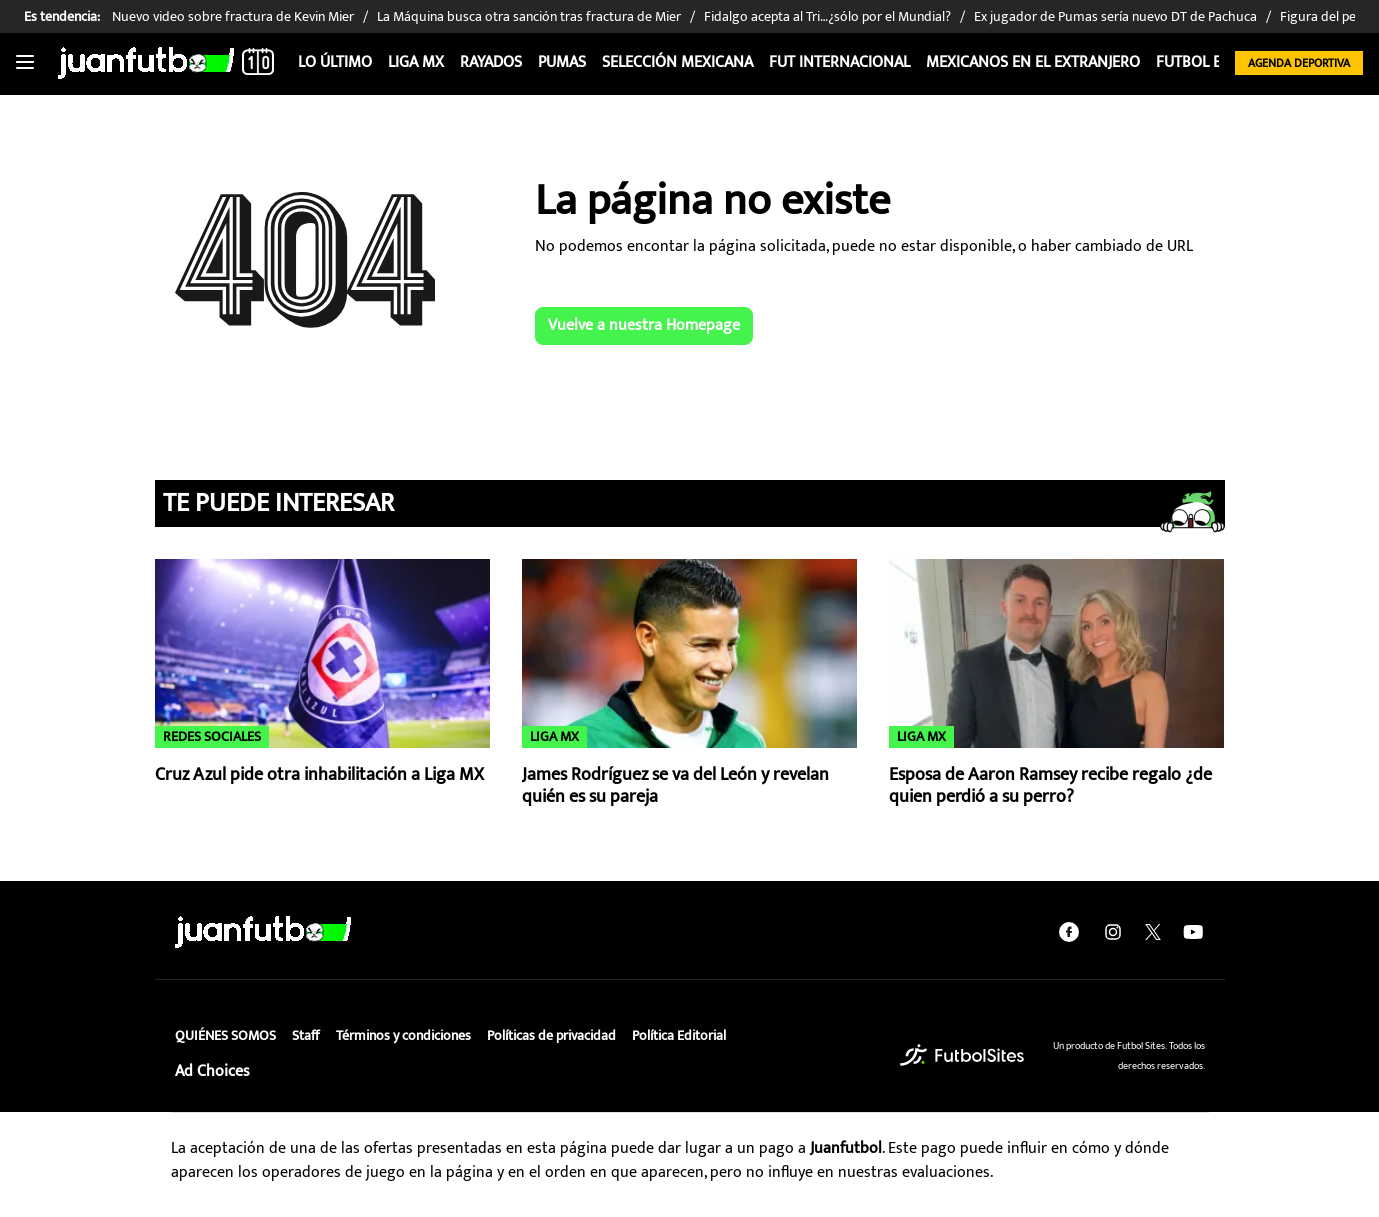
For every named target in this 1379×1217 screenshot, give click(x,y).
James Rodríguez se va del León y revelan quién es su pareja (675, 786)
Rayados (491, 62)
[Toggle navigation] (25, 63)
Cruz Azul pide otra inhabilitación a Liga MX (319, 775)
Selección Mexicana (677, 62)
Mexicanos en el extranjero (1033, 62)
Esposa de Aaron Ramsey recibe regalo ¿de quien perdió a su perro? (1050, 786)
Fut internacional (839, 62)
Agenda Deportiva (1299, 63)
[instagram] (1113, 932)
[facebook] (1069, 932)
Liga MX (416, 62)
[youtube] (1193, 932)
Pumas (562, 62)
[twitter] (1153, 932)
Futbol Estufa (1209, 62)
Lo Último (335, 62)
